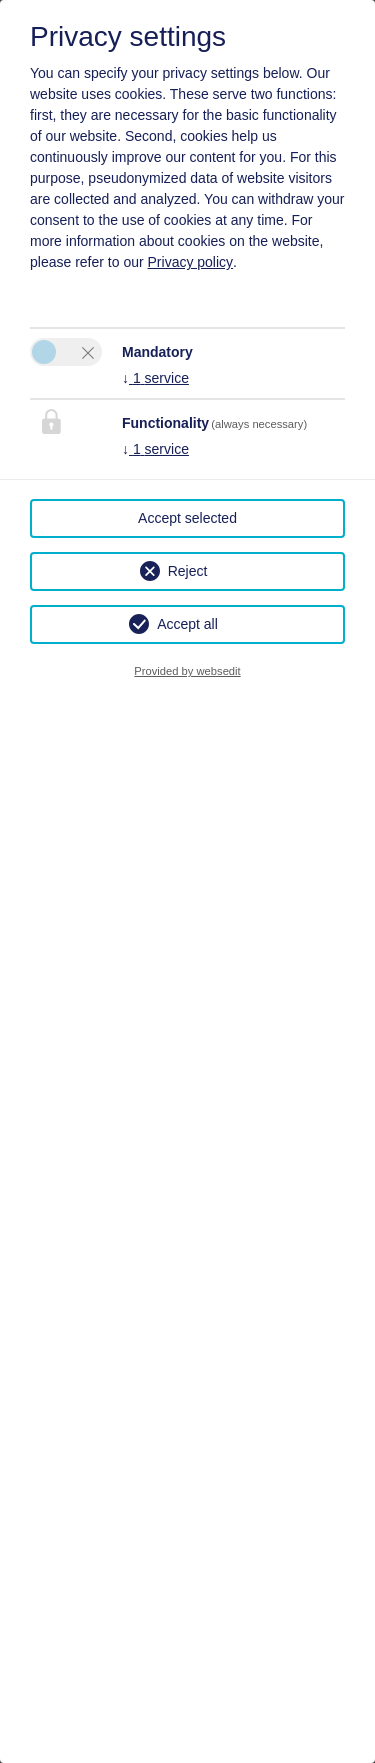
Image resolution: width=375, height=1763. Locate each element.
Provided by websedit (187, 671)
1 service (155, 378)
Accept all (187, 624)
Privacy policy (191, 262)
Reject (188, 571)
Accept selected (187, 518)
